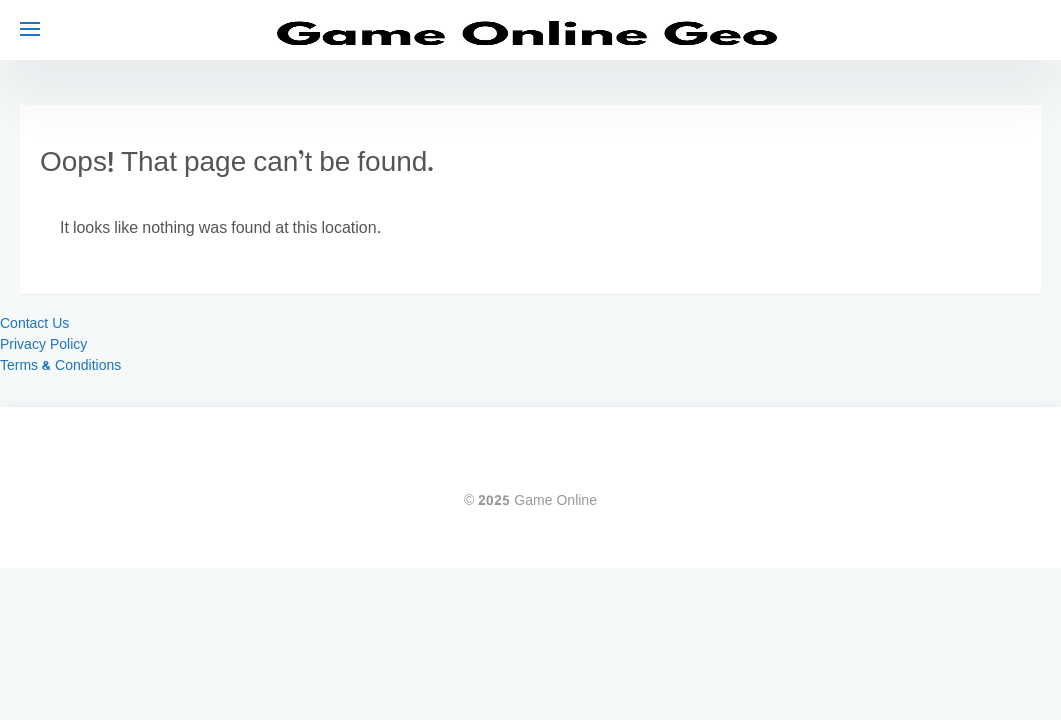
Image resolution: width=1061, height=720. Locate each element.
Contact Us (34, 324)
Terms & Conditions (60, 366)
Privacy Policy (43, 345)
